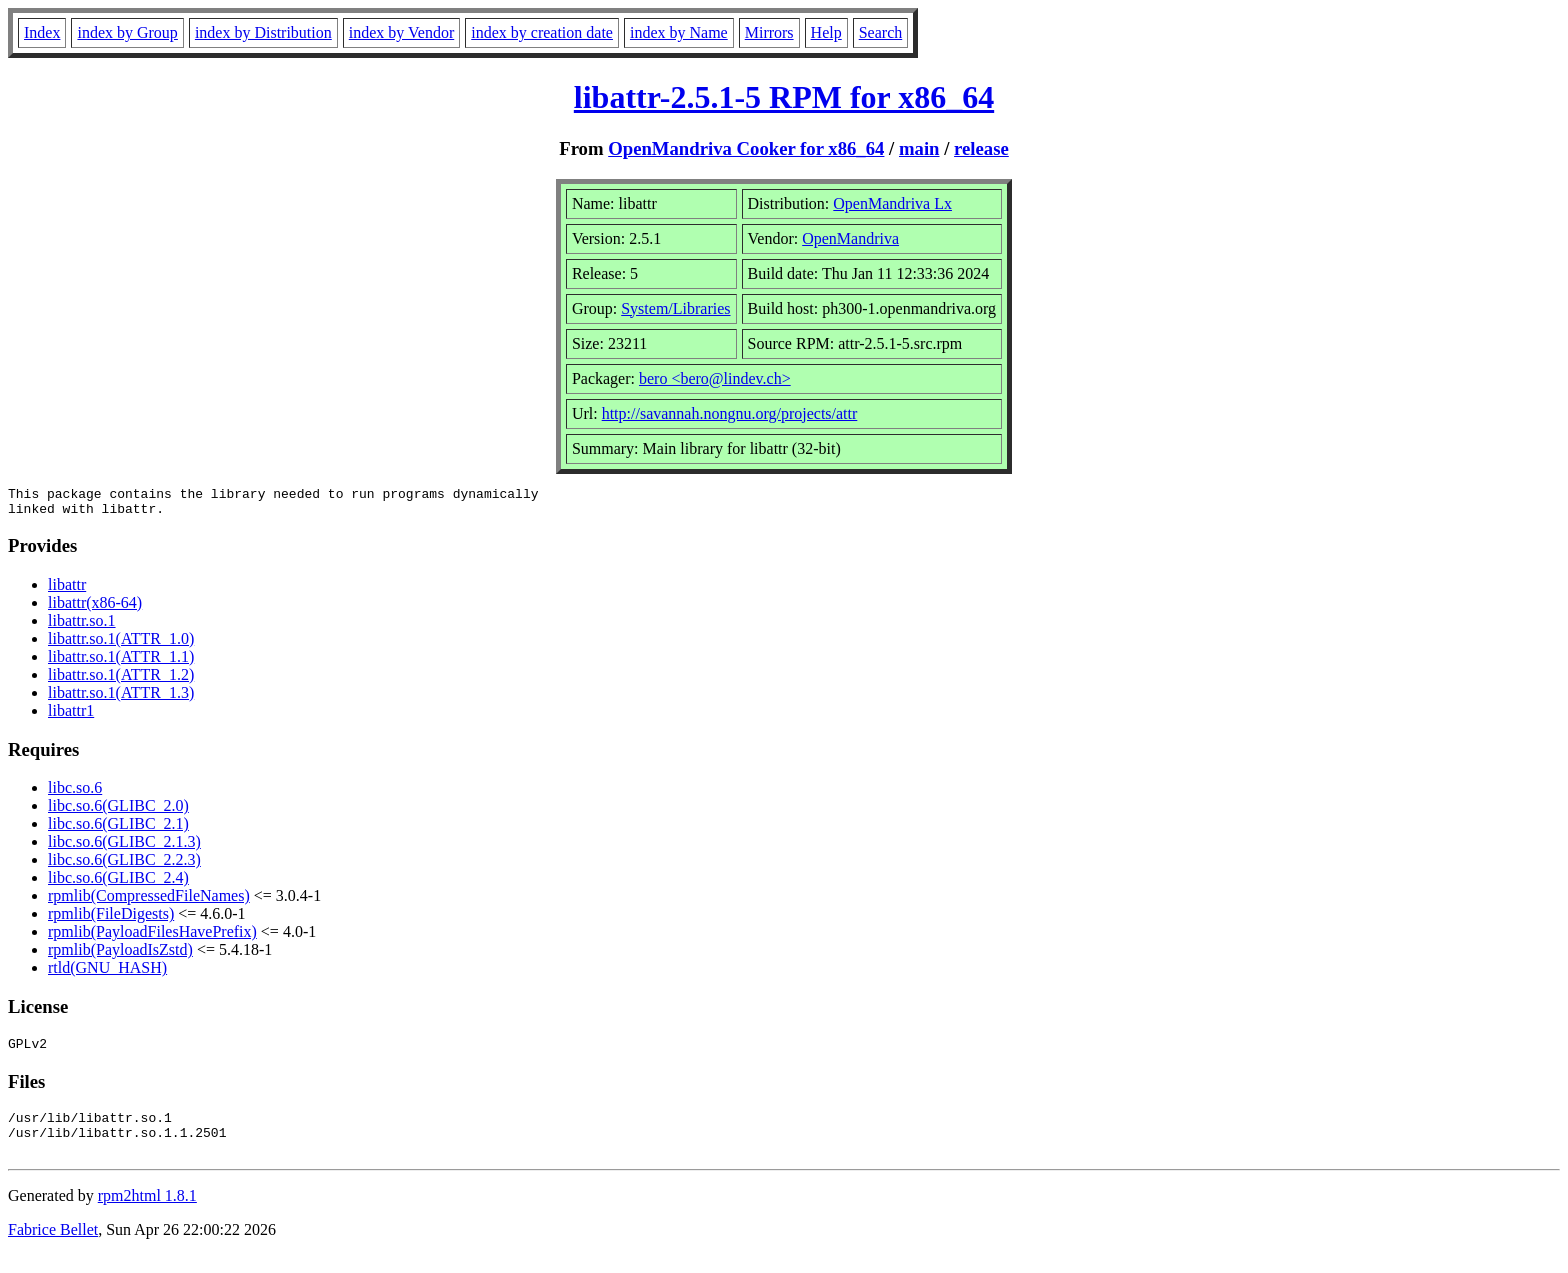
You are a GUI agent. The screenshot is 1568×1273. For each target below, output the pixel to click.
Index (42, 32)
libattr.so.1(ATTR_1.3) (121, 698)
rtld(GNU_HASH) (107, 973)
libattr (67, 590)
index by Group (127, 32)
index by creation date (542, 32)
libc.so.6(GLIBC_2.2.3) (124, 865)
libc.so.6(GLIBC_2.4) (118, 883)
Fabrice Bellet (53, 1247)
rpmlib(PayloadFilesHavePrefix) (152, 937)
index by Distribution (263, 32)
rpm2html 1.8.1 (147, 1213)
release (981, 148)
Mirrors (769, 32)
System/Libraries (675, 308)
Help (826, 32)
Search (881, 32)
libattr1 (71, 716)
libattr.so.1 (82, 626)
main (919, 148)
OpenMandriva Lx (892, 203)
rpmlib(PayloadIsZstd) (120, 955)
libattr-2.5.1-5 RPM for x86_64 (784, 97)
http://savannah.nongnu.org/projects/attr (730, 413)
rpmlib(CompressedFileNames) (149, 901)
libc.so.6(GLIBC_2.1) (118, 829)
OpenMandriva (850, 238)
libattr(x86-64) (95, 608)
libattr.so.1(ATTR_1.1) (121, 662)
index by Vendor (401, 32)
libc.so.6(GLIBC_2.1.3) (124, 847)
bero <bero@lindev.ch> (715, 378)
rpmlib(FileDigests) (111, 919)
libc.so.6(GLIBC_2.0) (118, 811)
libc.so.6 (75, 793)
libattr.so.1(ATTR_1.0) (121, 644)
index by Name (679, 32)
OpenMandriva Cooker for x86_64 (746, 148)
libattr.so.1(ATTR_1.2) (121, 680)
